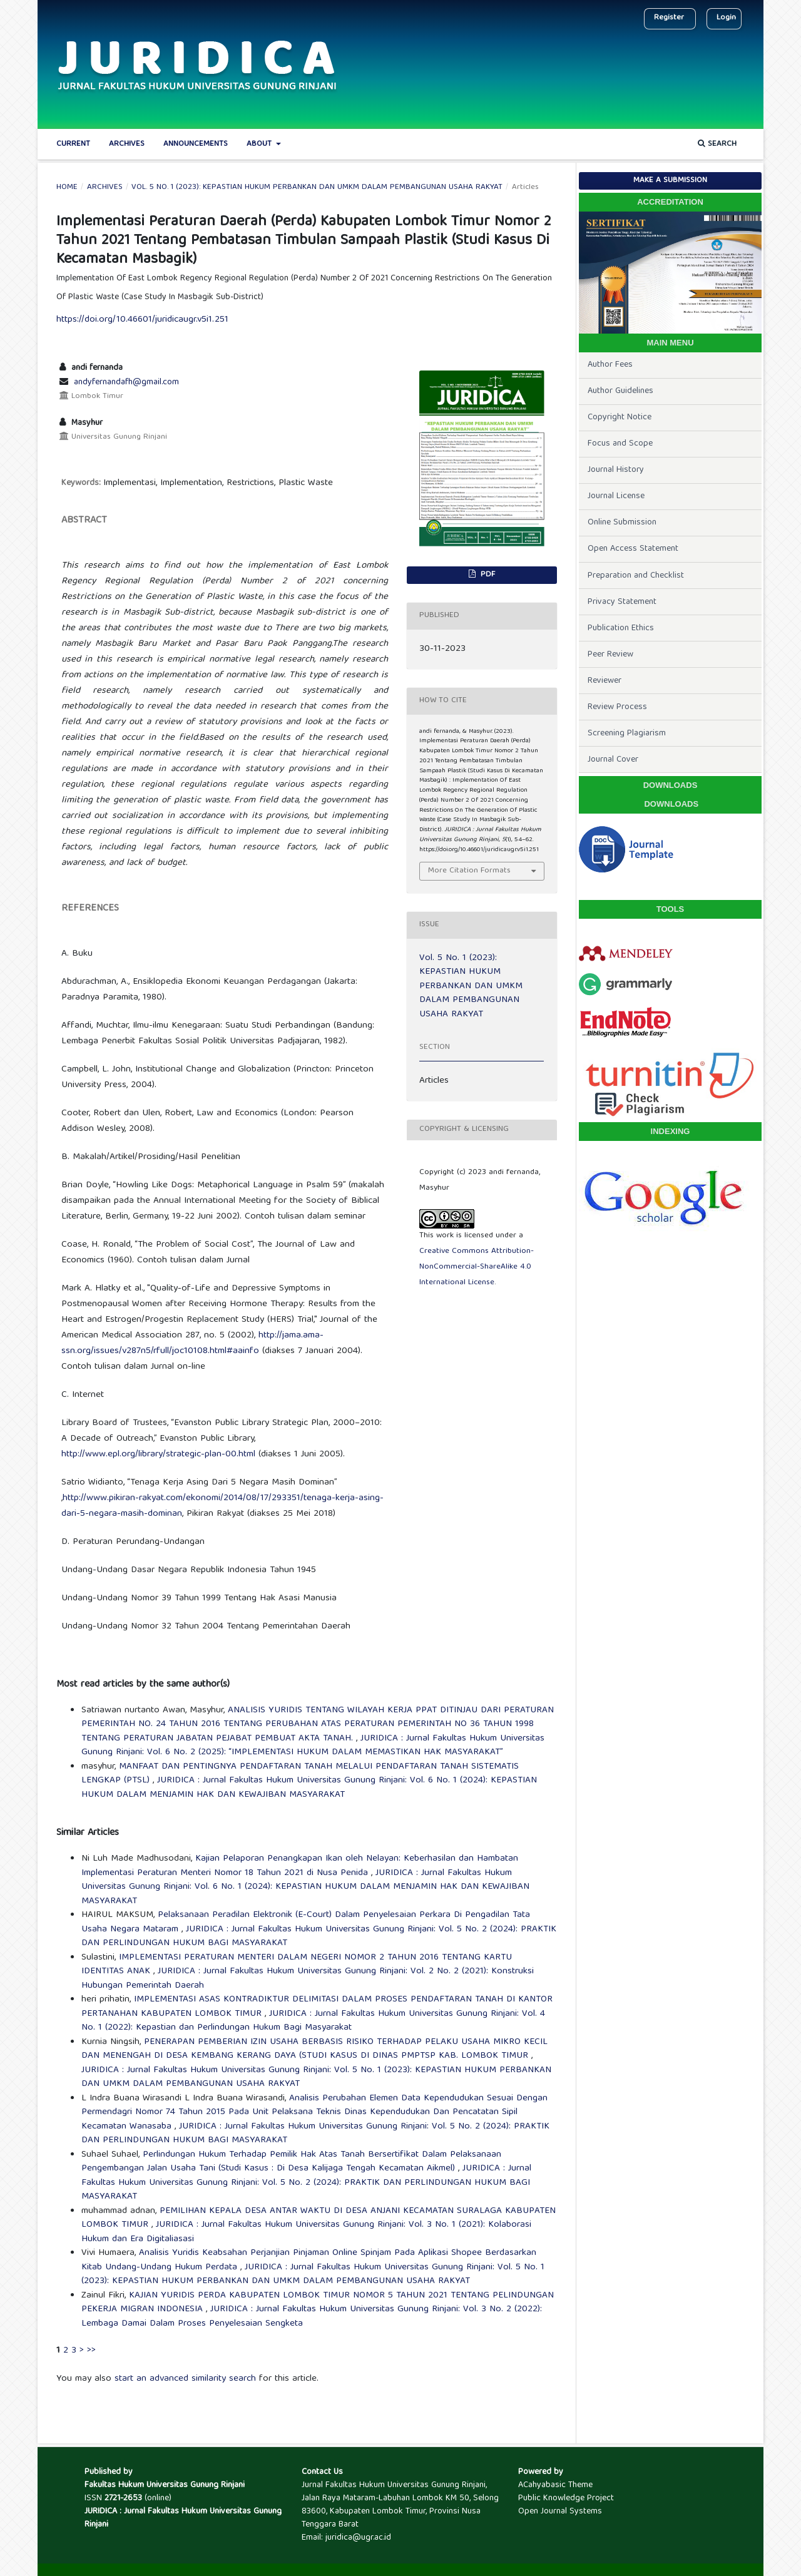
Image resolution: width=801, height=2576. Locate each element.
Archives (127, 144)
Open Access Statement (633, 548)
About (260, 144)
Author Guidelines (620, 391)
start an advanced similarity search (185, 2379)
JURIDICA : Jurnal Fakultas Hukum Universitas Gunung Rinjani (183, 2518)
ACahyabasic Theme (555, 2485)
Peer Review (610, 654)
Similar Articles (87, 1833)
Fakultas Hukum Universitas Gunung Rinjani (164, 2485)
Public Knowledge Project (566, 2498)
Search (717, 144)
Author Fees (610, 364)
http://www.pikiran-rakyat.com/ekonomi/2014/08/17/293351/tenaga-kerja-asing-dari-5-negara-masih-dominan (222, 1506)
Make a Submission (670, 180)
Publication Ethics (621, 628)
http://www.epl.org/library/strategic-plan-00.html (158, 1454)
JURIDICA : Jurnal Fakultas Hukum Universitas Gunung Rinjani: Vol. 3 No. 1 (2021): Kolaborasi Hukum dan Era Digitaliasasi (306, 2232)
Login (726, 18)
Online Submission (622, 522)
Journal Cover (613, 759)
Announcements (195, 144)
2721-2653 (123, 2498)
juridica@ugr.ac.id (358, 2537)
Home (67, 187)
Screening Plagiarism (627, 733)
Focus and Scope (620, 443)
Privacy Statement (622, 602)
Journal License (616, 496)
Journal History (616, 470)
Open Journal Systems (560, 2511)
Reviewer (604, 680)
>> (91, 2351)
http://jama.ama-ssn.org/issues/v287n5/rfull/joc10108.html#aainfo (192, 1343)
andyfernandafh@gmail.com (126, 382)
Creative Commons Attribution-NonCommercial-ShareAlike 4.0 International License (476, 1267)
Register (669, 18)
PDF (486, 575)
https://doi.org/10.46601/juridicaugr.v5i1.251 (142, 320)
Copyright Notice (619, 417)
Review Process (617, 707)
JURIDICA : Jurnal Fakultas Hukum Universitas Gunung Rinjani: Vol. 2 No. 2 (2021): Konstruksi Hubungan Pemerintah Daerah (307, 1978)
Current (73, 144)
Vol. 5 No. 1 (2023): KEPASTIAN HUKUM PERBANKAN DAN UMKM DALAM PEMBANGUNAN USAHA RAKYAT (317, 187)
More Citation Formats (469, 871)
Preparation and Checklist (636, 575)
